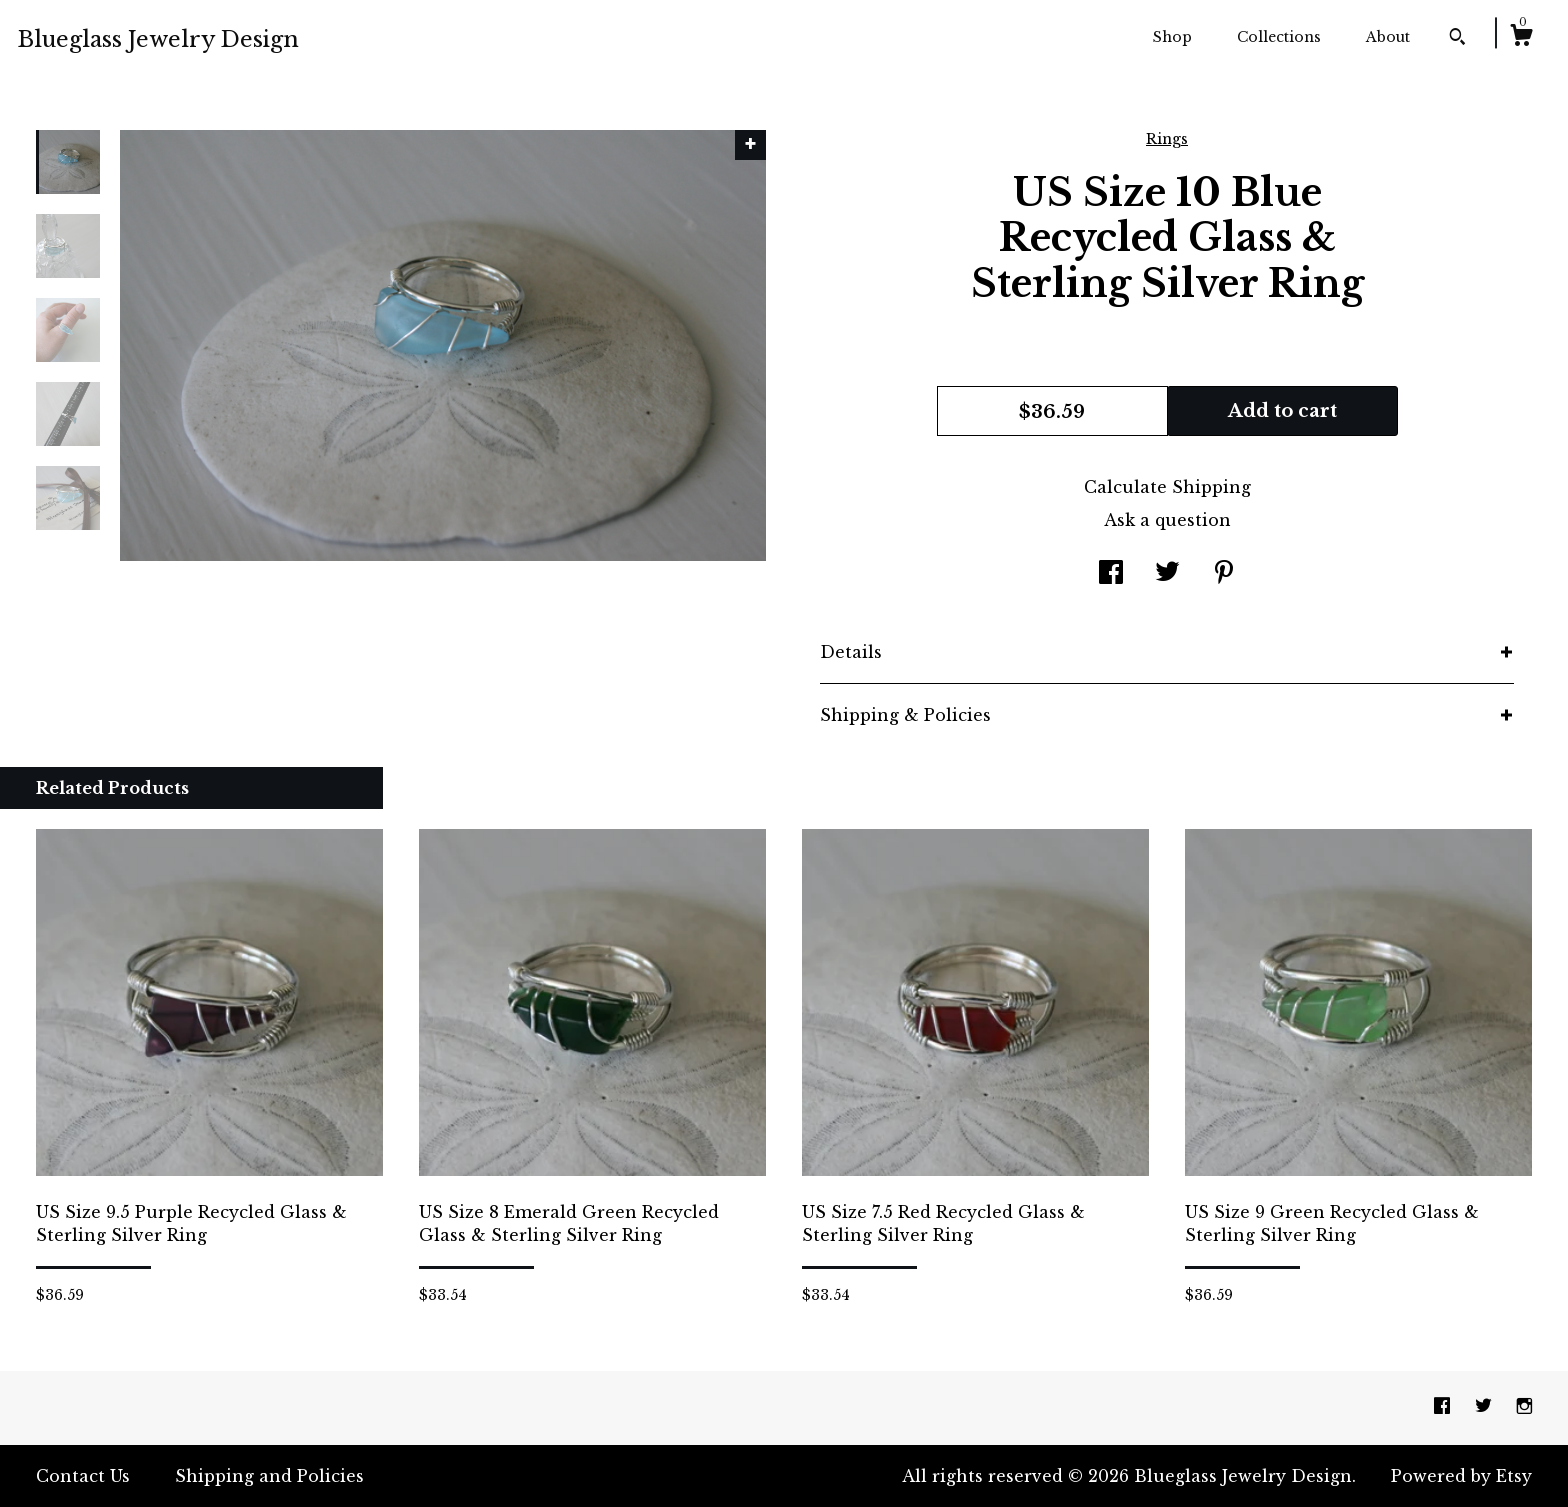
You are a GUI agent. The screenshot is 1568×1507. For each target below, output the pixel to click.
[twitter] (1486, 1407)
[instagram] (1524, 1407)
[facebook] (1444, 1407)
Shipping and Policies (269, 1476)
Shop (1172, 37)
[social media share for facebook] (1111, 574)
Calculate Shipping (1167, 487)
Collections (1279, 37)
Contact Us (83, 1476)
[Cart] (1521, 38)
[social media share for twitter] (1167, 574)
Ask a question (1167, 520)
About (1388, 37)
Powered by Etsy (1461, 1476)
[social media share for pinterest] (1224, 574)
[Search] (1457, 39)
